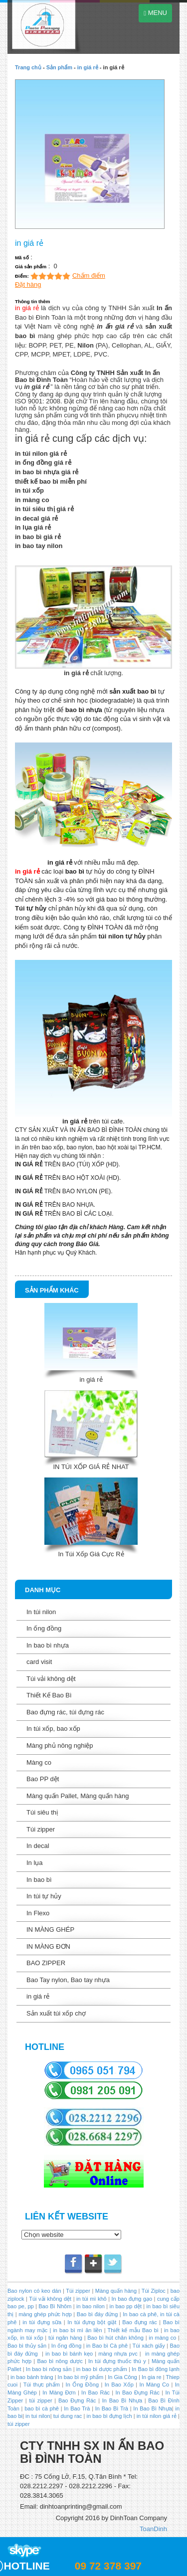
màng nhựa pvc (117, 2354)
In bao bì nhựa (47, 1645)
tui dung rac (68, 2416)
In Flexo (37, 1913)
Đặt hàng (28, 284)
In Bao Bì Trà (111, 2408)
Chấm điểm (88, 275)
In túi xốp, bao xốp (53, 1728)
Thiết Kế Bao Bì (49, 1695)
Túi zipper (40, 1829)
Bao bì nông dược (59, 2361)
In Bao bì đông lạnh (156, 2369)
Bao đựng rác (139, 2322)
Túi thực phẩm (41, 2385)
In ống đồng (43, 1628)
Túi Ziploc (153, 2291)
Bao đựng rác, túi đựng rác (65, 1712)
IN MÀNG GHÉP (50, 1929)
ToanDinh (153, 2529)
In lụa (34, 1862)
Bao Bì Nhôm (54, 2306)
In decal (37, 1845)
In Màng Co (154, 2385)
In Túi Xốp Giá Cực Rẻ (91, 1554)
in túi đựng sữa (40, 2322)
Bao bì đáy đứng (97, 2314)
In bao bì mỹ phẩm (81, 2377)
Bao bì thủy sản (26, 2346)
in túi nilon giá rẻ (157, 2416)
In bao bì (39, 1879)
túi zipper (40, 2400)
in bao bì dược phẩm (101, 2369)
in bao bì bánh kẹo (69, 2354)
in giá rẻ (87, 67)
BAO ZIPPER (45, 1963)
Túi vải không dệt (51, 1678)
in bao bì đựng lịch (109, 2416)
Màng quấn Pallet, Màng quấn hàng (77, 1796)
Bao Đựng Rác (77, 2400)
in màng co (162, 2338)
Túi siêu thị (42, 1812)
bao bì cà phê (41, 2408)
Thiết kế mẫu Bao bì (133, 2330)
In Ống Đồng (82, 2385)
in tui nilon (37, 2416)
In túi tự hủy (43, 1896)
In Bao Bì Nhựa (122, 2400)
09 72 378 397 (108, 2566)
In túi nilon (41, 1612)
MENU (155, 12)
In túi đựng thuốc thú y (117, 2361)
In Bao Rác (95, 2392)
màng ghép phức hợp (45, 2314)
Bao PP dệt (42, 1779)
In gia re (152, 2377)
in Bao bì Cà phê (107, 2346)
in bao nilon (90, 2306)
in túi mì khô (91, 2299)
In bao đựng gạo (132, 2299)
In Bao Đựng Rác (136, 2392)
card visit (39, 1661)
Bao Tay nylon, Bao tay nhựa (68, 1980)
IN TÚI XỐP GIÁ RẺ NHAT (91, 1467)
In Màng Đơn (58, 2392)
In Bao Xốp (119, 2385)
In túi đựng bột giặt (91, 2322)
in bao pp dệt (125, 2306)
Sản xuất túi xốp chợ (56, 2013)
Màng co (38, 1762)
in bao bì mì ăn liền (76, 2330)
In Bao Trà (76, 2408)
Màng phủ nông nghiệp (59, 1745)
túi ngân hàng (64, 2338)
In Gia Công (121, 2377)
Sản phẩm (59, 67)
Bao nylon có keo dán (35, 2291)
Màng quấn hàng (116, 2291)
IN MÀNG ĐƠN (48, 1946)
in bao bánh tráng (31, 2377)
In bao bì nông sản (49, 2369)
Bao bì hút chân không (115, 2338)
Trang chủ (28, 67)
